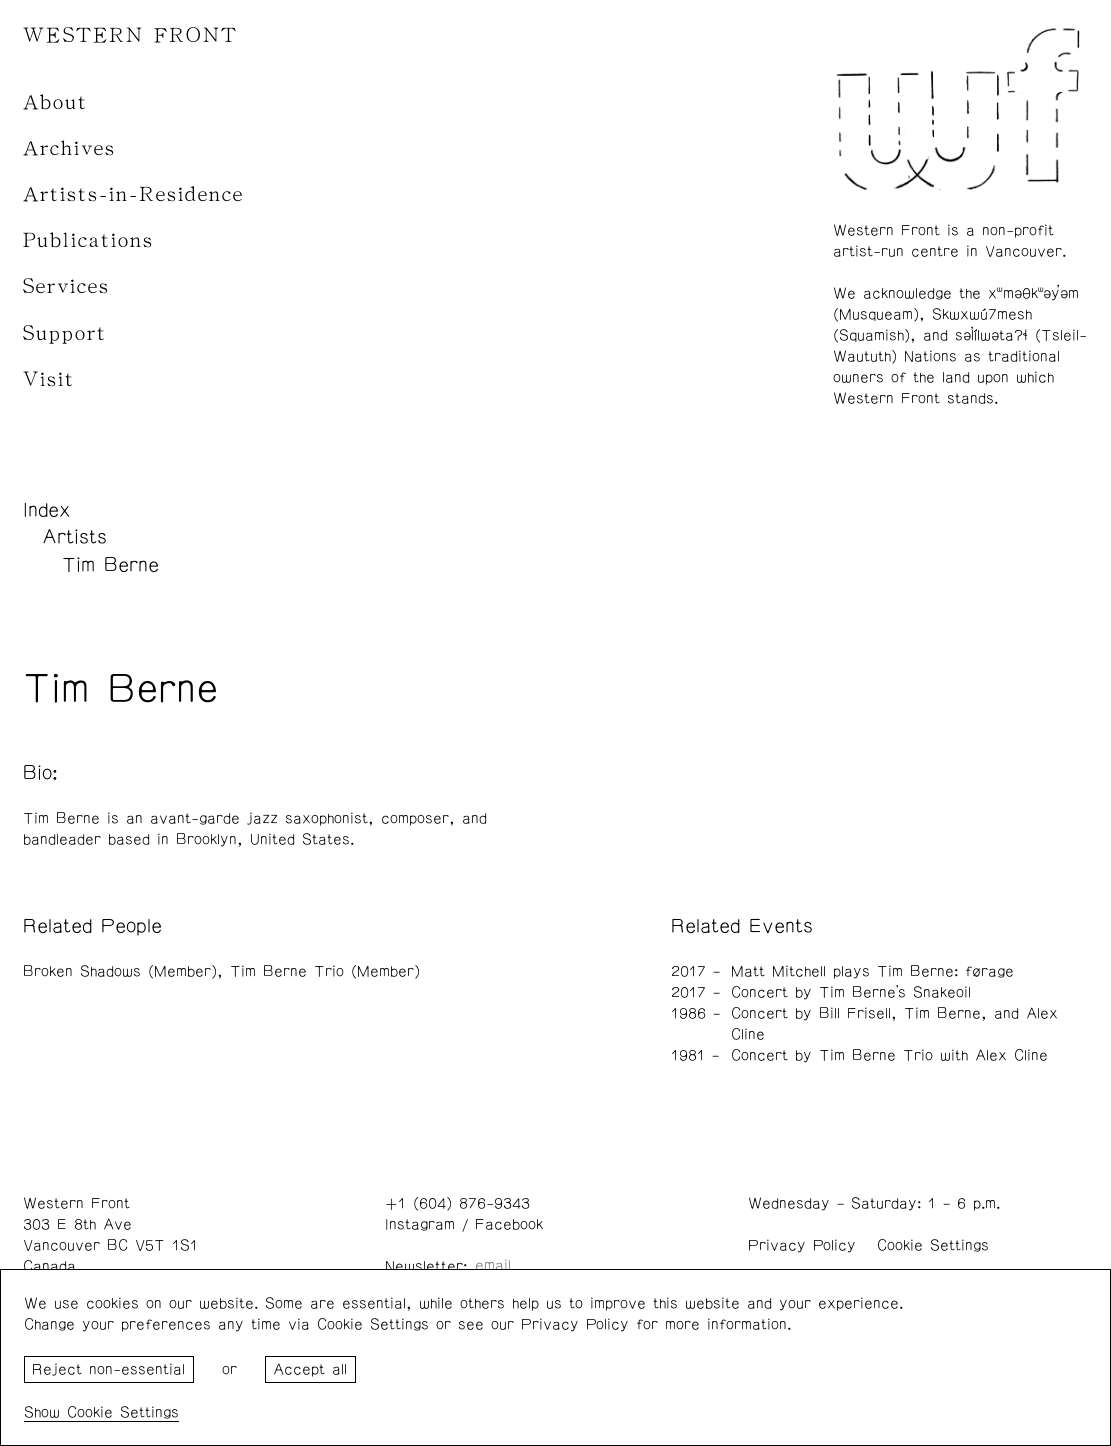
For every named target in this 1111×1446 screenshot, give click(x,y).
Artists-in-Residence (133, 194)
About (55, 102)
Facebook (509, 1224)
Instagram (420, 1224)
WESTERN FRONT (130, 35)
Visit (49, 379)
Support (65, 333)
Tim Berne (110, 565)
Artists (74, 537)
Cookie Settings (933, 1245)
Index (47, 510)
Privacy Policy (802, 1245)
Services (66, 286)
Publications (88, 240)
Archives (69, 148)
